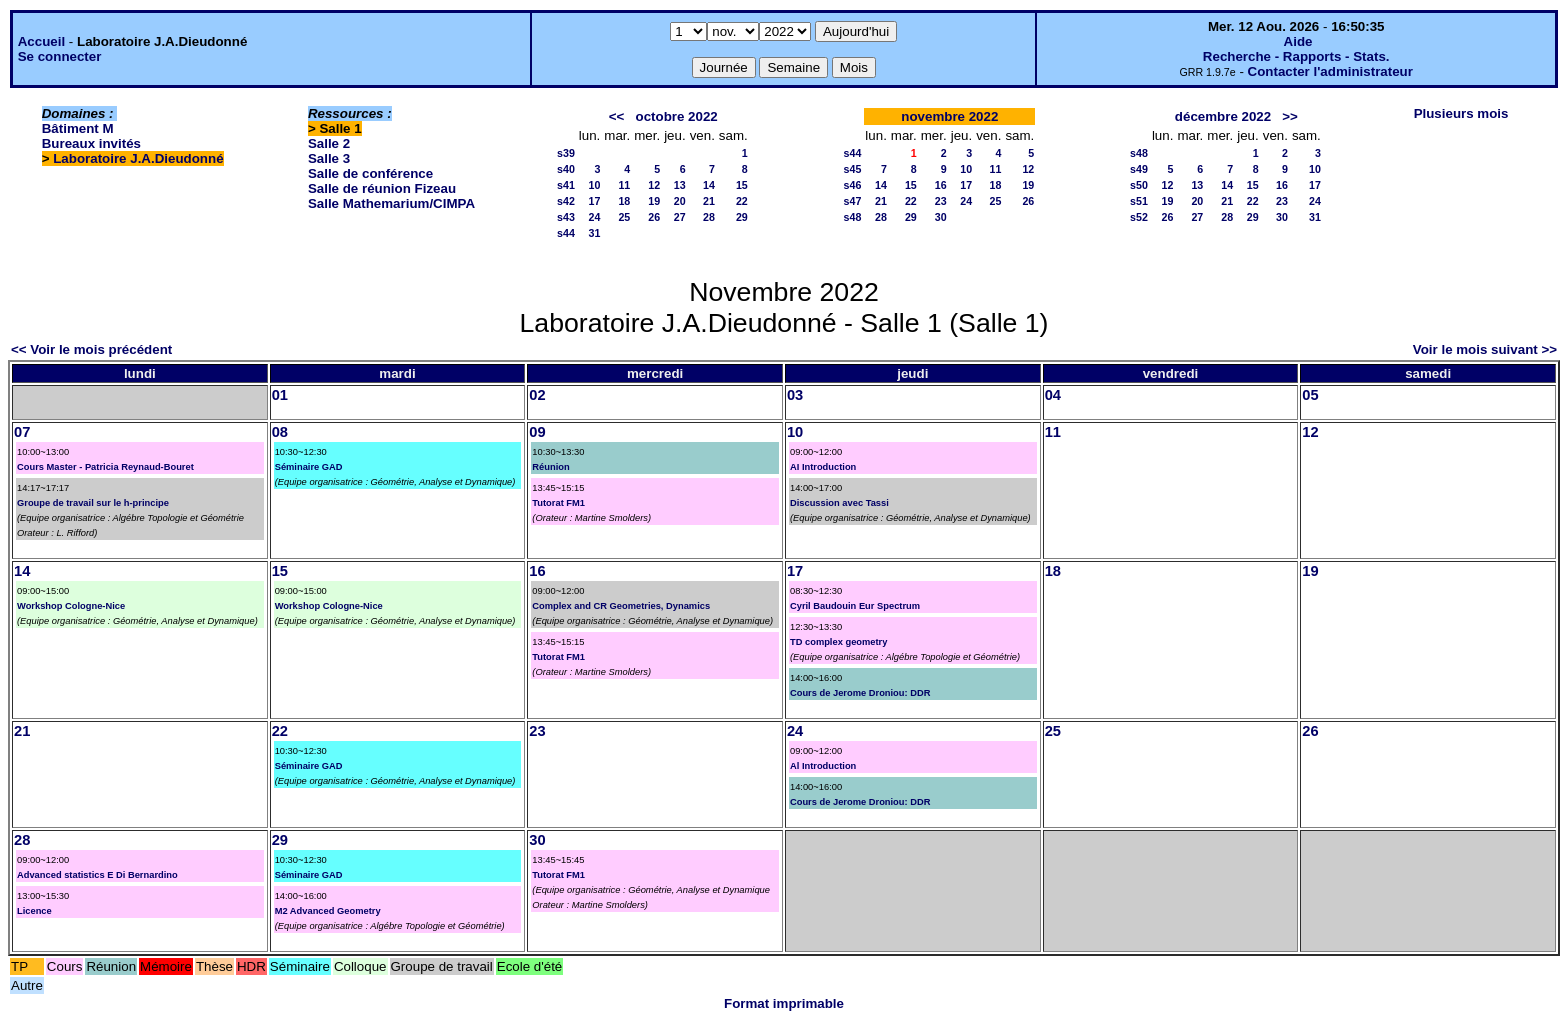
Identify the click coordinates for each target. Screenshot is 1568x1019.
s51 (1139, 201)
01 (280, 395)
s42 (566, 201)
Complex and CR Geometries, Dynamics (621, 606)
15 (742, 185)
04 (1053, 395)
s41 (566, 185)
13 (680, 185)
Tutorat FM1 (558, 503)
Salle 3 (329, 158)
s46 (853, 185)
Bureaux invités (91, 143)
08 (280, 432)
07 (22, 432)
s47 (853, 201)
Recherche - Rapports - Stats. (1296, 56)
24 (594, 217)
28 (709, 217)
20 (680, 201)
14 (709, 185)
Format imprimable (784, 1003)
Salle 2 (329, 143)
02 (537, 395)
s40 (566, 169)
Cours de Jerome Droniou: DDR (860, 693)
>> (1290, 116)
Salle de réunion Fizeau (382, 188)
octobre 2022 (677, 116)
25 (624, 217)
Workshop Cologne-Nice (71, 606)
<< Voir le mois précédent (91, 349)
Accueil (41, 41)
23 (941, 201)
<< (617, 116)
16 (941, 185)
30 (941, 217)
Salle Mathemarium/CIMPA (391, 203)
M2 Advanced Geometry (328, 911)
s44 (566, 233)
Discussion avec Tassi (839, 503)
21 (709, 201)
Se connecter (60, 56)
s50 (1139, 185)
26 (654, 217)
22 (742, 201)
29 (742, 217)
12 (654, 185)
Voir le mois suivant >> (1485, 349)
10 (594, 185)
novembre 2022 (949, 116)
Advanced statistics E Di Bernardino (97, 875)
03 (795, 395)
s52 (1139, 217)
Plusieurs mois (1461, 113)
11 (624, 185)
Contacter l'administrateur (1330, 71)
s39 (566, 153)
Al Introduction (823, 766)
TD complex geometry (838, 642)
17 (594, 201)
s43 (566, 217)
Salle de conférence (370, 173)
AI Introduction (823, 467)
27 (680, 217)
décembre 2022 (1223, 116)
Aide (1298, 41)
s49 (1139, 169)
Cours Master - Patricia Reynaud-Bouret (105, 467)
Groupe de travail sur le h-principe (93, 503)
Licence (34, 911)
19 (654, 201)
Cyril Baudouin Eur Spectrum (855, 606)
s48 (853, 217)
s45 (853, 169)
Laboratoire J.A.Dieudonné (138, 158)
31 (594, 233)
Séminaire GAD (309, 467)
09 (537, 432)
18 (624, 201)
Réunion (550, 467)
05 (1310, 395)
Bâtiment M (78, 128)
